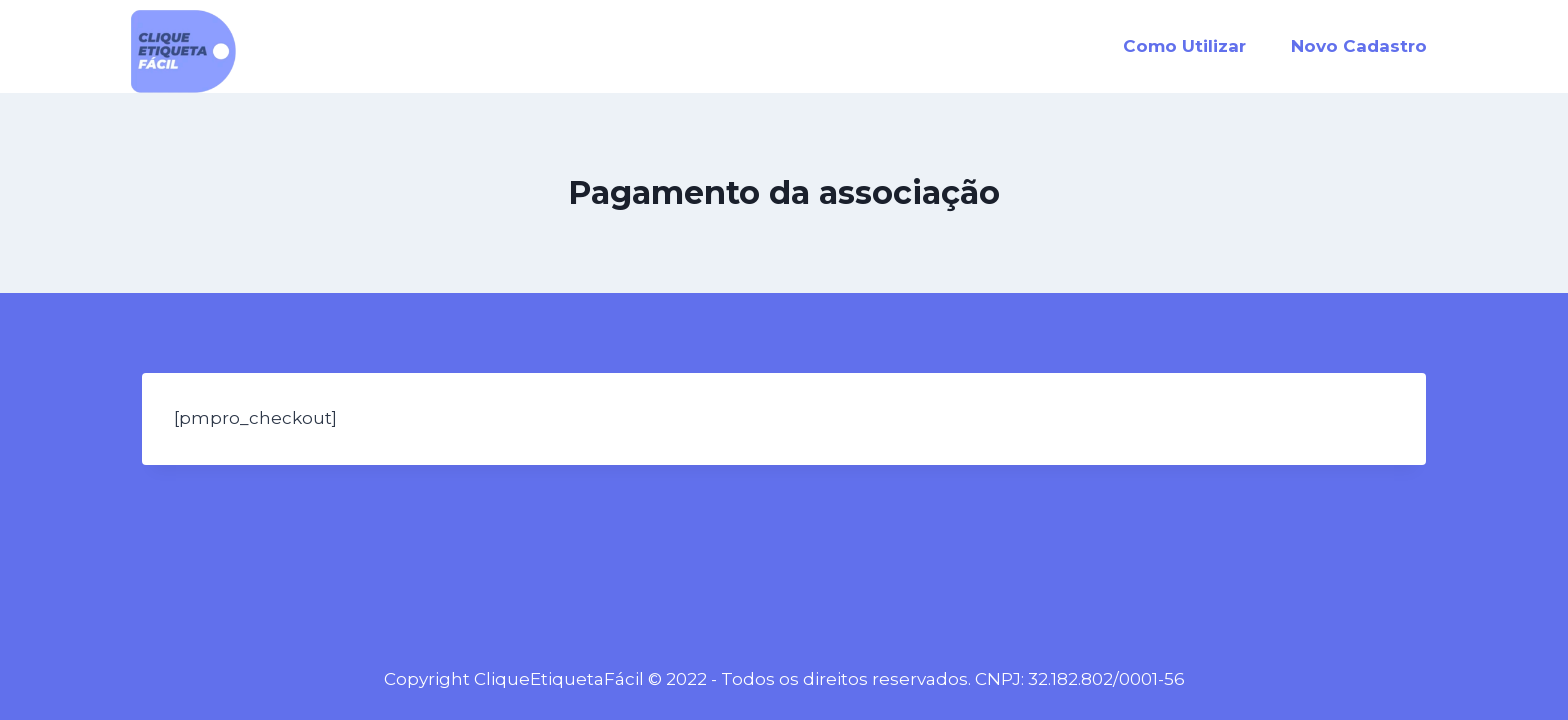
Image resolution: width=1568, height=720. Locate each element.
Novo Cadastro (1359, 46)
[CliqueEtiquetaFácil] (183, 51)
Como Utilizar (1184, 46)
